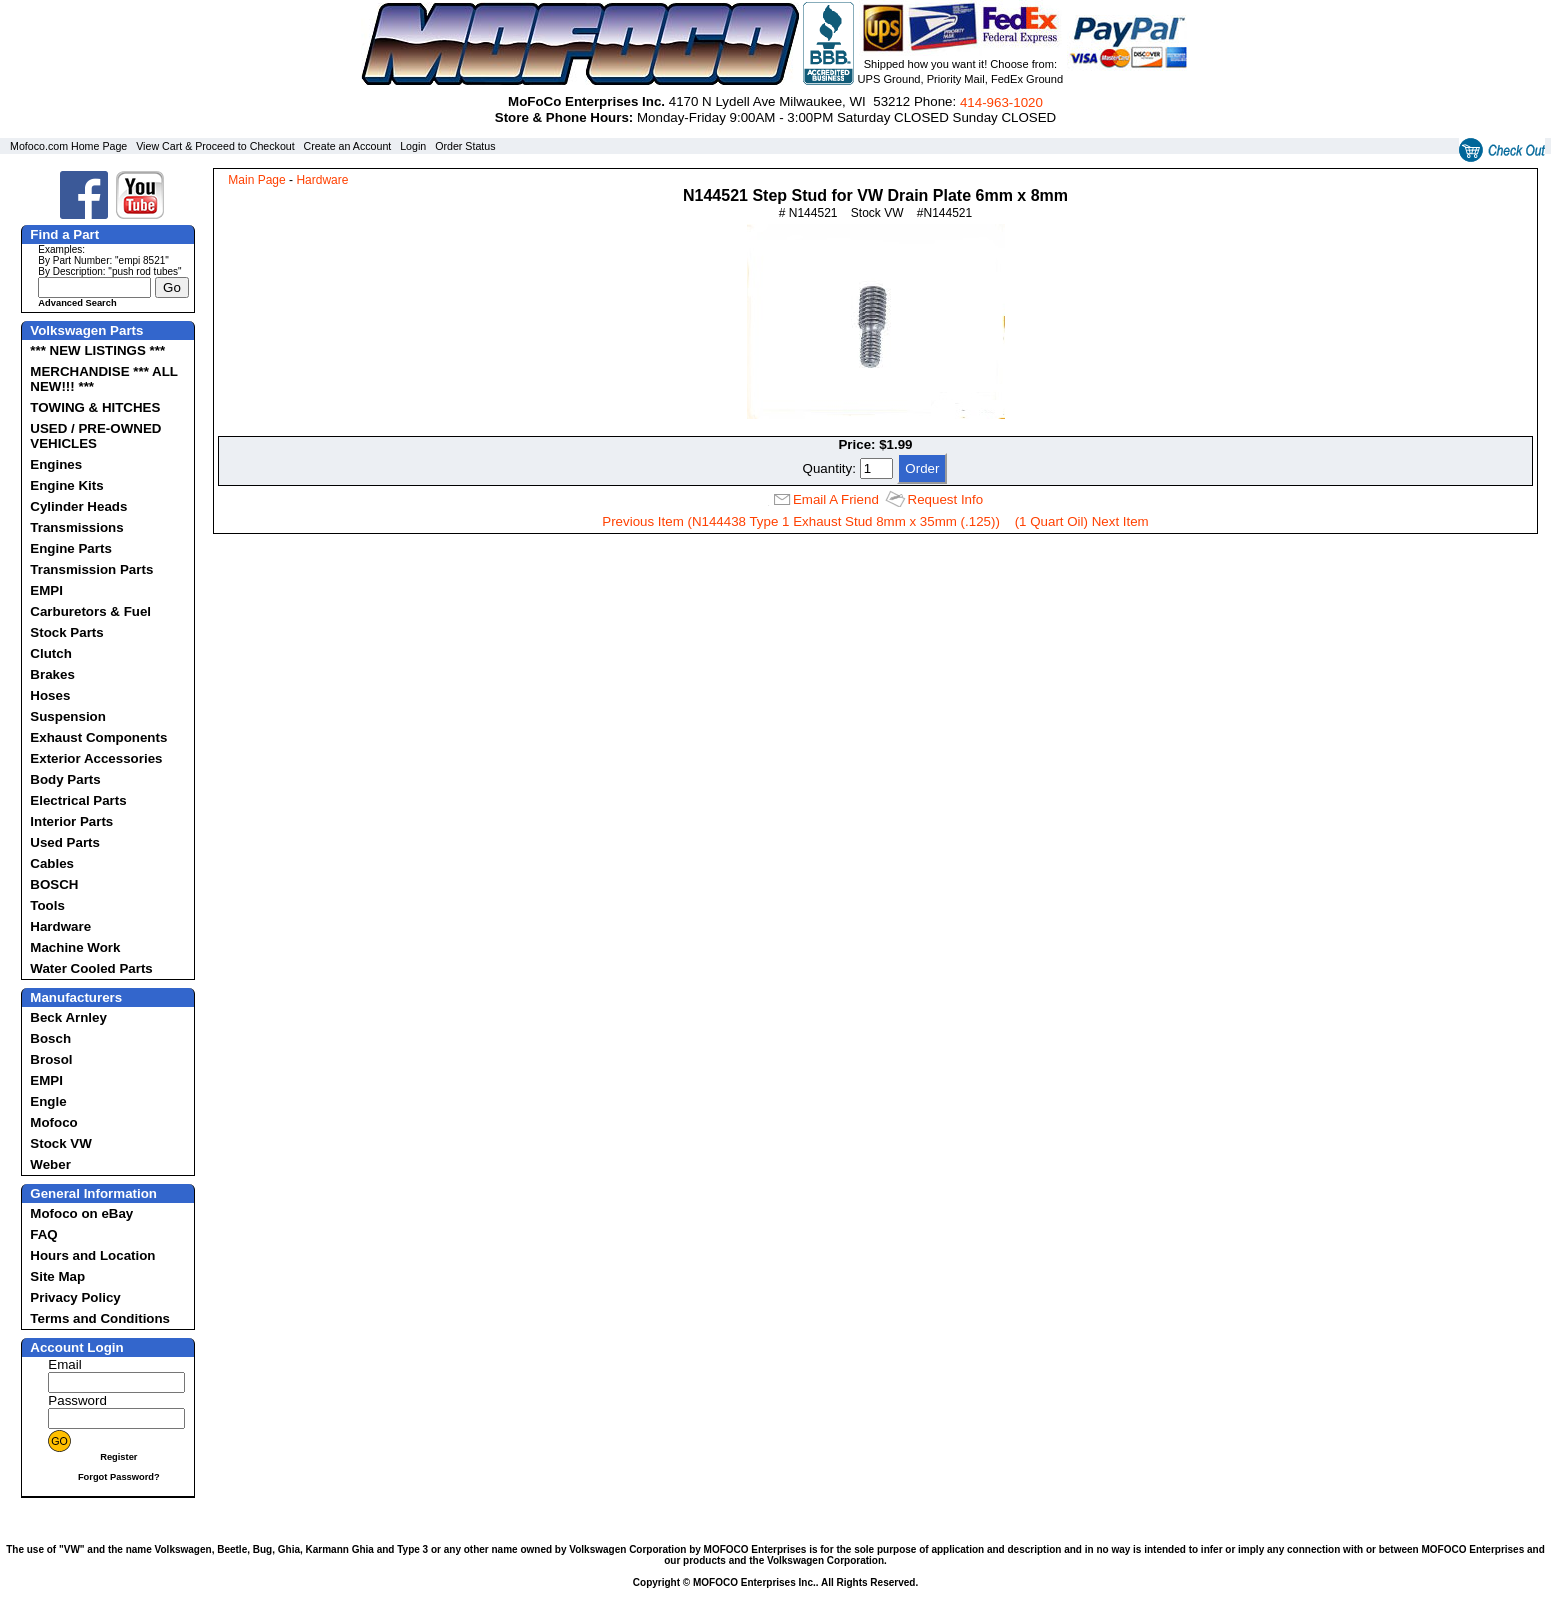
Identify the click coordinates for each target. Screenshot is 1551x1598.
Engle (48, 1101)
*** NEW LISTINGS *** (97, 350)
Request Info (946, 499)
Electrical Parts (78, 800)
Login (413, 146)
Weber (50, 1164)
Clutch (50, 653)
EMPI (46, 590)
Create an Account (348, 146)
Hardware (60, 926)
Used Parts (65, 842)
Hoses (50, 695)
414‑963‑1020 (1001, 102)
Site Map (57, 1276)
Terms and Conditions (100, 1318)
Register (118, 1457)
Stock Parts (66, 632)
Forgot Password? (119, 1477)
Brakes (52, 674)
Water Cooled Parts (91, 968)
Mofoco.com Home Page (68, 146)
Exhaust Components (98, 737)
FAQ (43, 1234)
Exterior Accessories (96, 758)
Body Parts (65, 779)
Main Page (256, 180)
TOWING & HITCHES (95, 407)
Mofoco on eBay (81, 1213)
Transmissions (76, 527)
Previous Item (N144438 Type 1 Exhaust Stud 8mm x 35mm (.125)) (801, 521)
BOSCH (54, 884)
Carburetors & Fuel (90, 611)
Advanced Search (77, 303)
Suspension (68, 716)
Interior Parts (71, 821)
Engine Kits (66, 485)
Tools (47, 905)
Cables (52, 863)
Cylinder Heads (78, 506)
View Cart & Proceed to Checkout (215, 146)
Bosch (50, 1038)
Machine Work (75, 947)
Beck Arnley (68, 1017)
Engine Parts (70, 548)
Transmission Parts (91, 569)
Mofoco (53, 1122)
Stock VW (60, 1143)
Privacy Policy (75, 1297)
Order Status (465, 146)
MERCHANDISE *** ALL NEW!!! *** (103, 379)
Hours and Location (92, 1255)
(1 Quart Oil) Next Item (1082, 521)
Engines (56, 464)
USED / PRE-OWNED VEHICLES (95, 436)
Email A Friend (836, 499)
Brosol (51, 1059)
